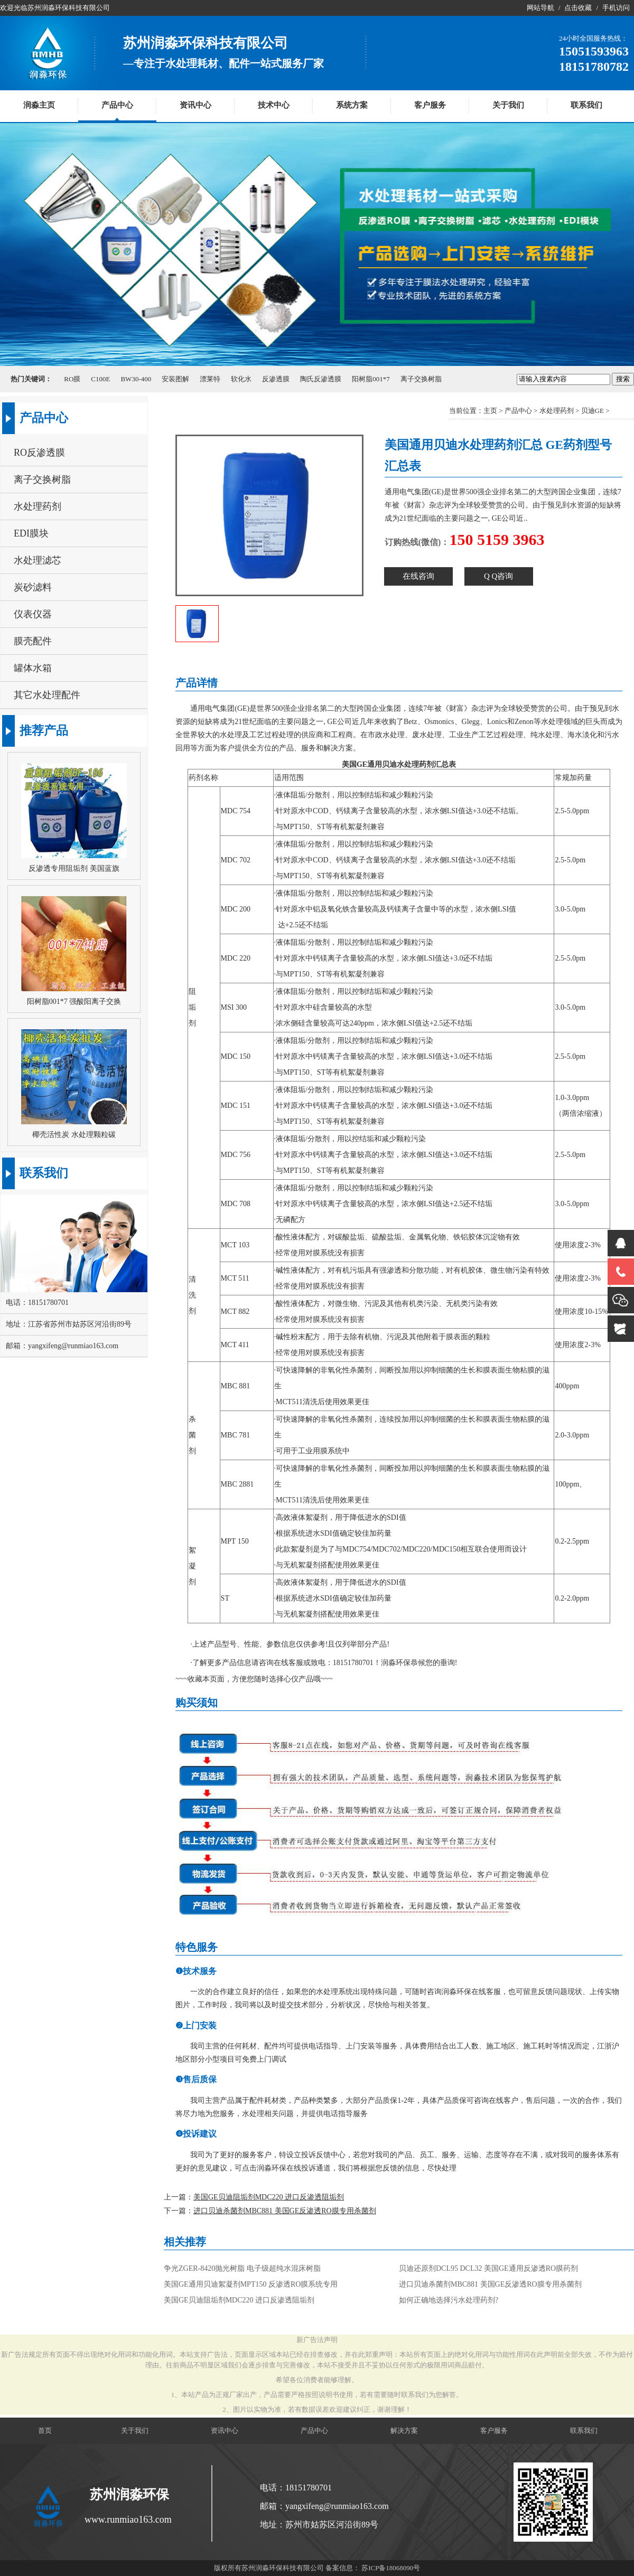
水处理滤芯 (37, 560)
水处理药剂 (556, 411)
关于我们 (508, 105)
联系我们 (586, 105)
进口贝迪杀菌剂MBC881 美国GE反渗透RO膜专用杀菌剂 (284, 2211)
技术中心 (274, 105)
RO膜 (72, 379)
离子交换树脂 (421, 379)
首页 (45, 2430)
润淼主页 (39, 105)
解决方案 (404, 2430)
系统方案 (352, 105)
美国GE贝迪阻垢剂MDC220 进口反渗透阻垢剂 (268, 2197)
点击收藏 (578, 8)
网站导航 (540, 8)
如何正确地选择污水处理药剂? (448, 2300)
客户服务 (430, 105)
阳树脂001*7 (371, 379)
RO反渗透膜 (39, 452)
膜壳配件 (33, 641)
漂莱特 (210, 379)
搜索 (623, 379)
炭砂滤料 (33, 587)
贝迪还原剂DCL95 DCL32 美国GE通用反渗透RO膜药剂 (488, 2268)
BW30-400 (135, 379)
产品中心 (117, 105)
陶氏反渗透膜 (320, 379)
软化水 (241, 379)
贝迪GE (592, 411)
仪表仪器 (33, 614)
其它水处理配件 (47, 695)
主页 (490, 411)
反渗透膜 (276, 379)
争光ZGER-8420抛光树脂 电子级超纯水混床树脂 (242, 2268)
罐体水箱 (33, 668)
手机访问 (616, 8)
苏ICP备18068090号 (390, 2568)
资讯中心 (195, 105)
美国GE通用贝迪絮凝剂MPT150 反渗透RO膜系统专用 (251, 2284)
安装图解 (175, 379)
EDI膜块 (31, 533)
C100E (100, 379)
